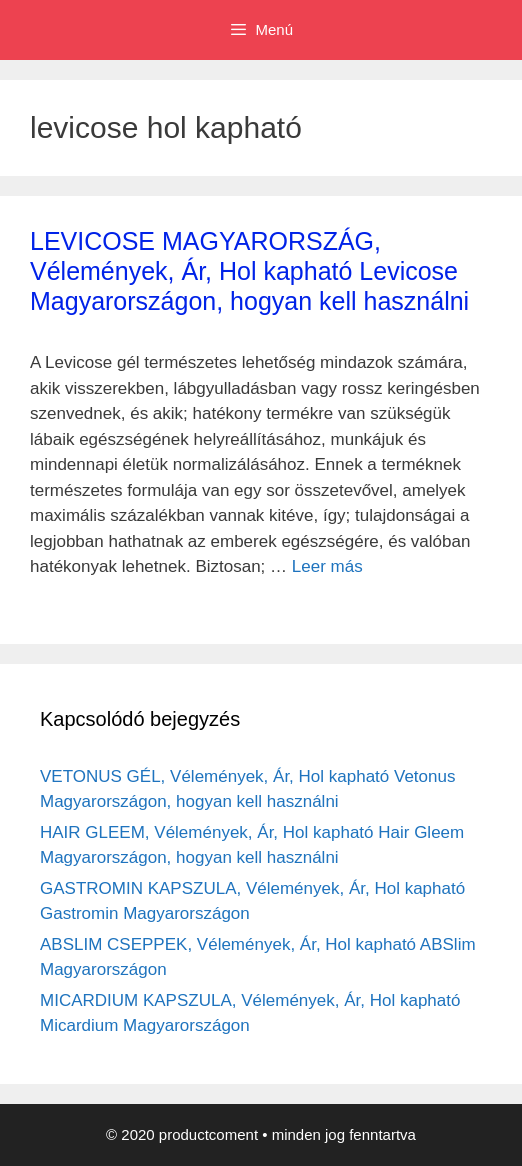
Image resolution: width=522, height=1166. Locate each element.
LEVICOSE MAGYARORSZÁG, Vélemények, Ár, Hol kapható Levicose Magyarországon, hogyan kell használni (249, 271)
